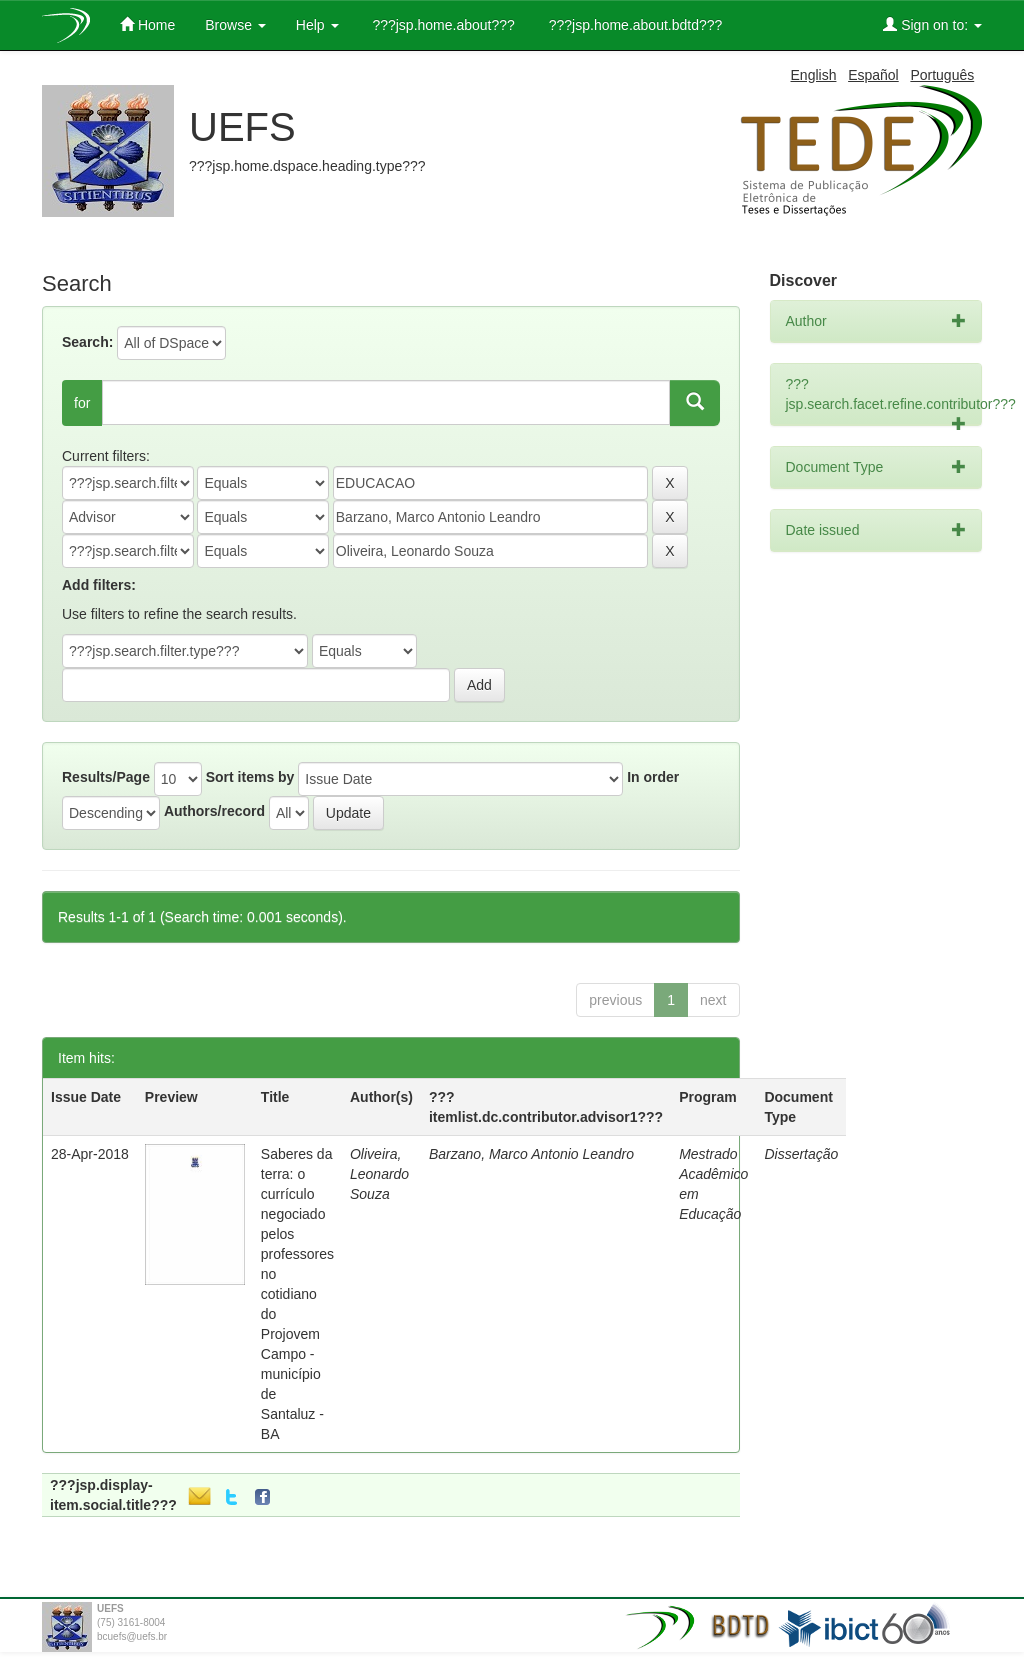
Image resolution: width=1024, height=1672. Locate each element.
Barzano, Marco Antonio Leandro (531, 1154)
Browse (235, 25)
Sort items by (250, 777)
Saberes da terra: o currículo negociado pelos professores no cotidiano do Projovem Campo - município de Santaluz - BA (297, 1294)
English (814, 75)
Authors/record (214, 811)
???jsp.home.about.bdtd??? (633, 25)
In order (653, 777)
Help (317, 25)
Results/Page (106, 777)
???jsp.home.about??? (442, 25)
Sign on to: (932, 24)
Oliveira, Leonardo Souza (379, 1174)
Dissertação (801, 1154)
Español (873, 75)
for (82, 403)
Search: (87, 342)
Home (147, 24)
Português (942, 75)
